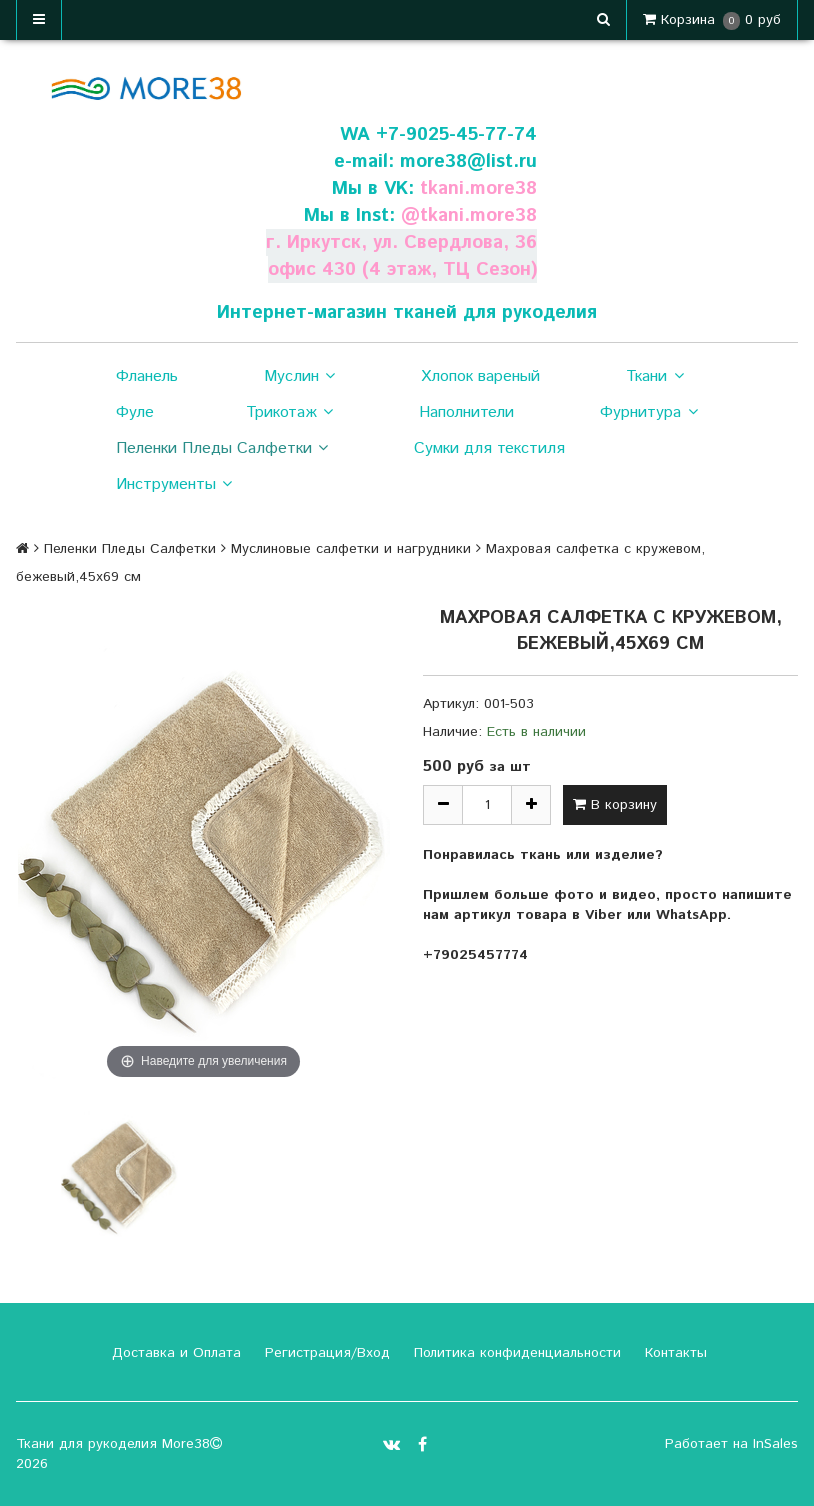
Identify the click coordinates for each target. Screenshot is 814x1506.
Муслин (299, 377)
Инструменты (174, 485)
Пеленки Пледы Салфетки (222, 449)
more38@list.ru (468, 161)
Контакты (673, 1353)
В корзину (615, 805)
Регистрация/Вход (325, 1353)
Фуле (135, 412)
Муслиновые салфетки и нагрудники (351, 549)
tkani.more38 (478, 188)
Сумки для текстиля (489, 448)
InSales (775, 1444)
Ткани (654, 377)
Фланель (147, 376)
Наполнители (466, 412)
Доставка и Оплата (174, 1353)
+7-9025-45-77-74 (456, 134)
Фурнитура (648, 413)
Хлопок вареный (480, 376)
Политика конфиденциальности (515, 1353)
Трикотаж (289, 413)
